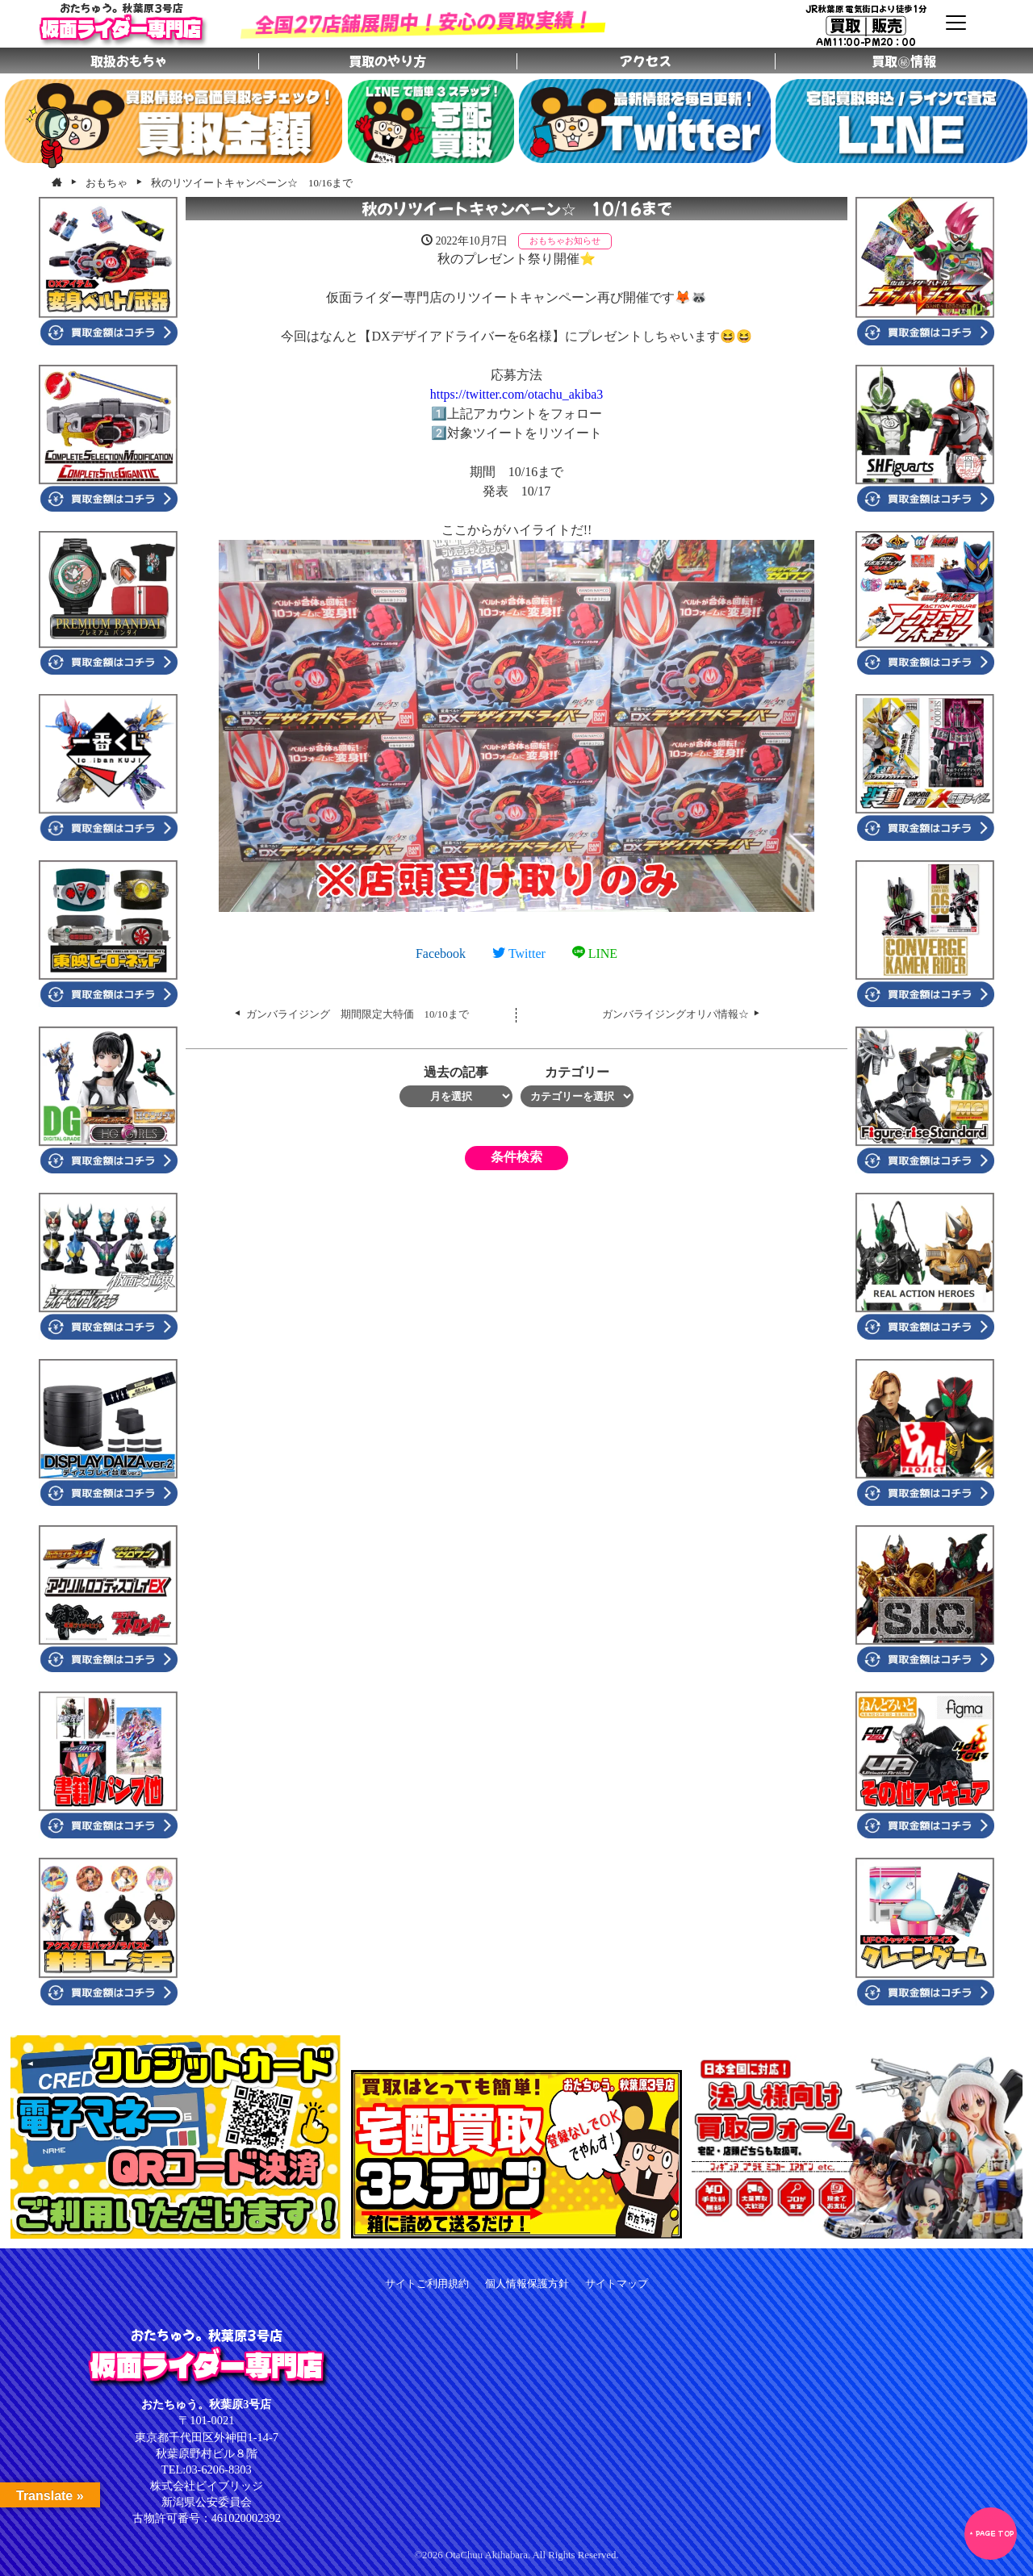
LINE (594, 953)
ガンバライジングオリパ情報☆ (675, 1014)
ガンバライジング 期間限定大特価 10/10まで (357, 1014)
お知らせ (582, 240)
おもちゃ (547, 240)
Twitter (519, 953)
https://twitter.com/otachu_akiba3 (517, 394)
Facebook (441, 953)
